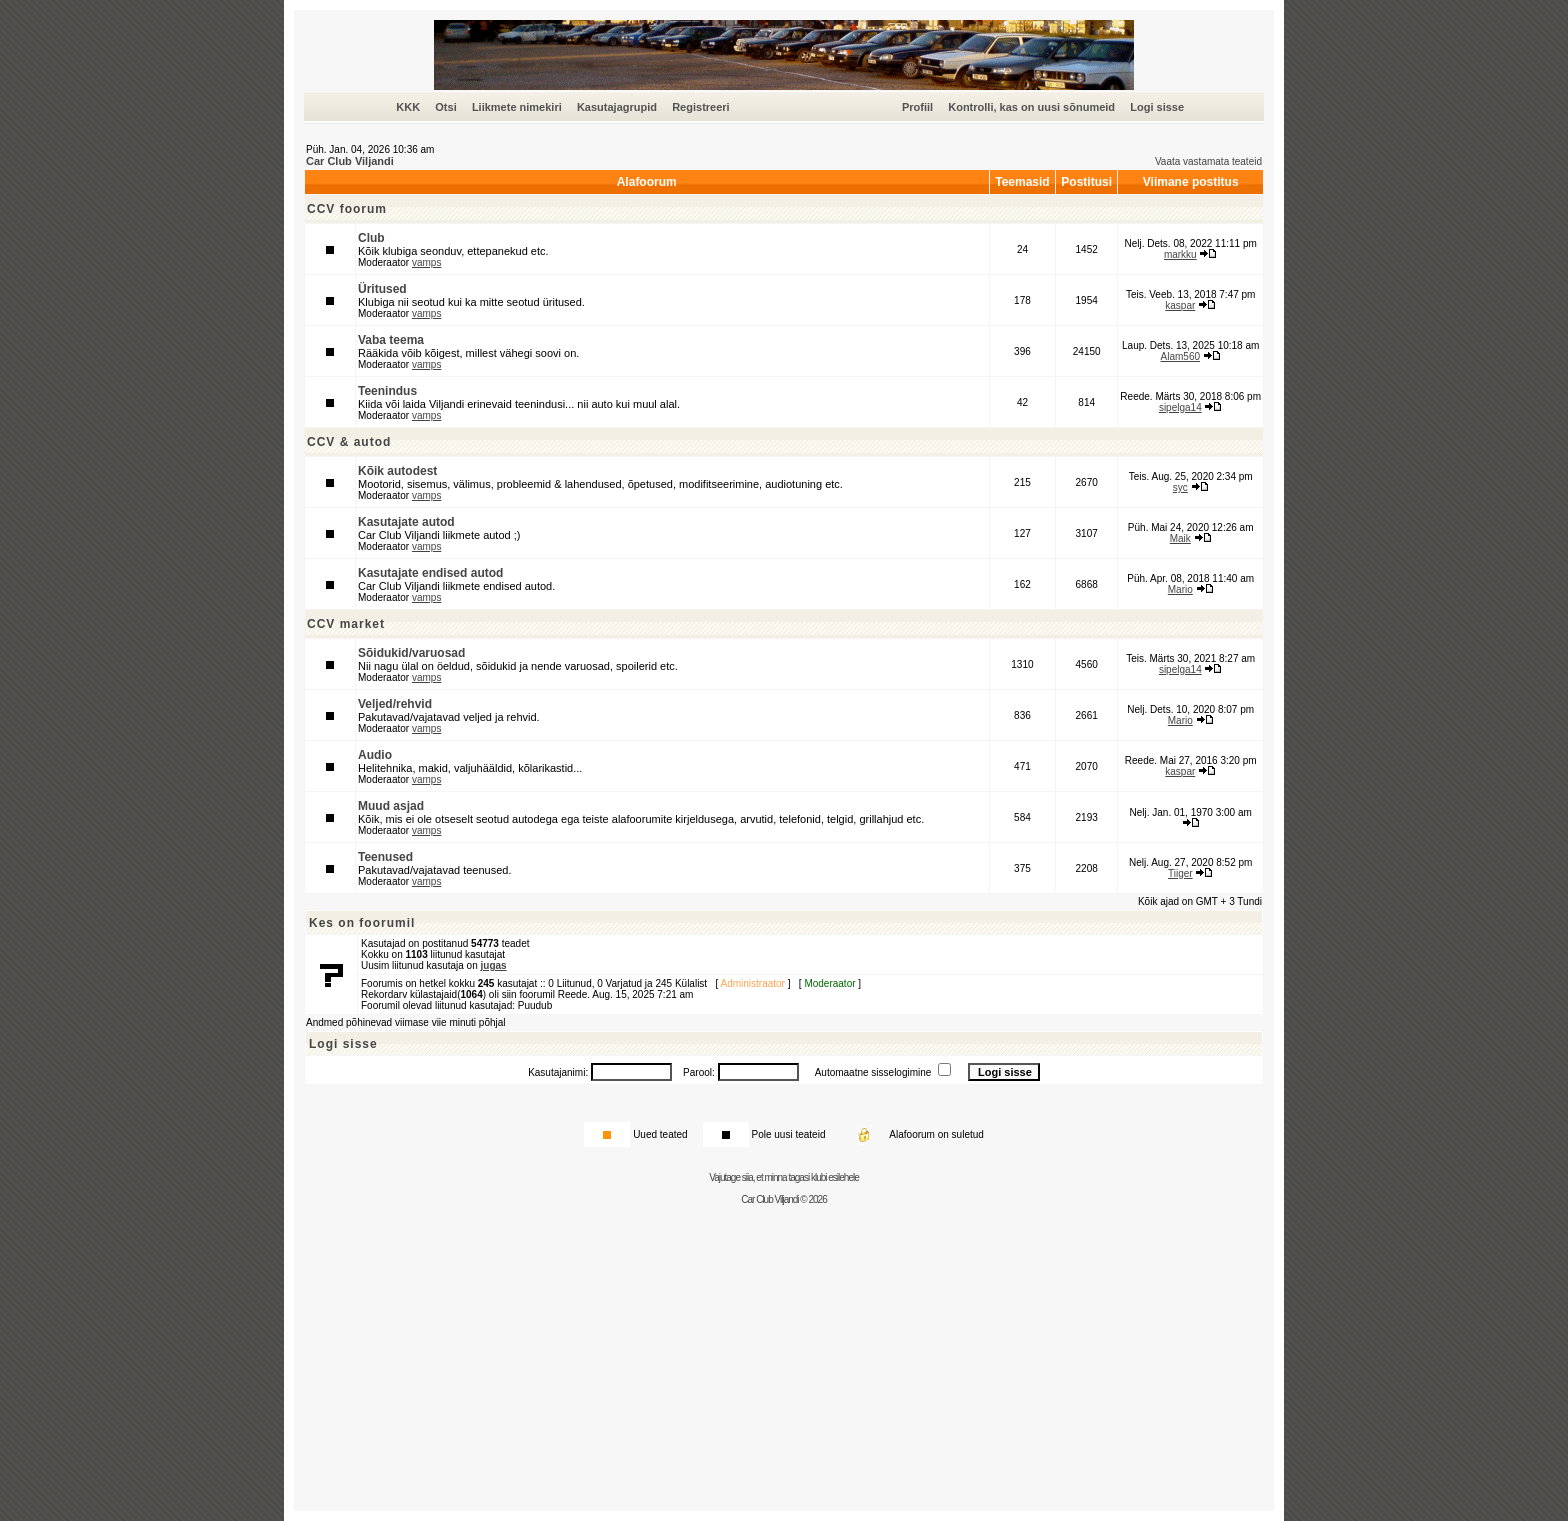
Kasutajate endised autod (430, 573)
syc (1180, 487)
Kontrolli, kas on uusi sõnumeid (1031, 107)
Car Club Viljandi (350, 161)
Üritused (382, 289)
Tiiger (1180, 873)
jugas (494, 965)
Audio (375, 755)
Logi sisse (1157, 107)
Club (371, 238)
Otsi (445, 107)
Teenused (385, 857)
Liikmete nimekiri (517, 107)
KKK (408, 107)
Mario (1180, 589)
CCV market (346, 624)
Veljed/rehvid (395, 704)
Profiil (917, 107)
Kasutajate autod (406, 522)
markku (1180, 254)
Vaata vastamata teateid (1208, 161)
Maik (1180, 538)
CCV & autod (349, 442)
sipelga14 (1180, 407)
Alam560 (1180, 356)
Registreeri (700, 107)
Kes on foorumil (362, 923)
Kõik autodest (397, 471)
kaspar (1180, 305)
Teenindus (387, 391)
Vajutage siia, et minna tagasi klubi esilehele (784, 1177)
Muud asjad (391, 806)
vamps (426, 262)
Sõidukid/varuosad (411, 653)
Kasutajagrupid (617, 107)
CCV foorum (347, 209)
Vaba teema (391, 340)
